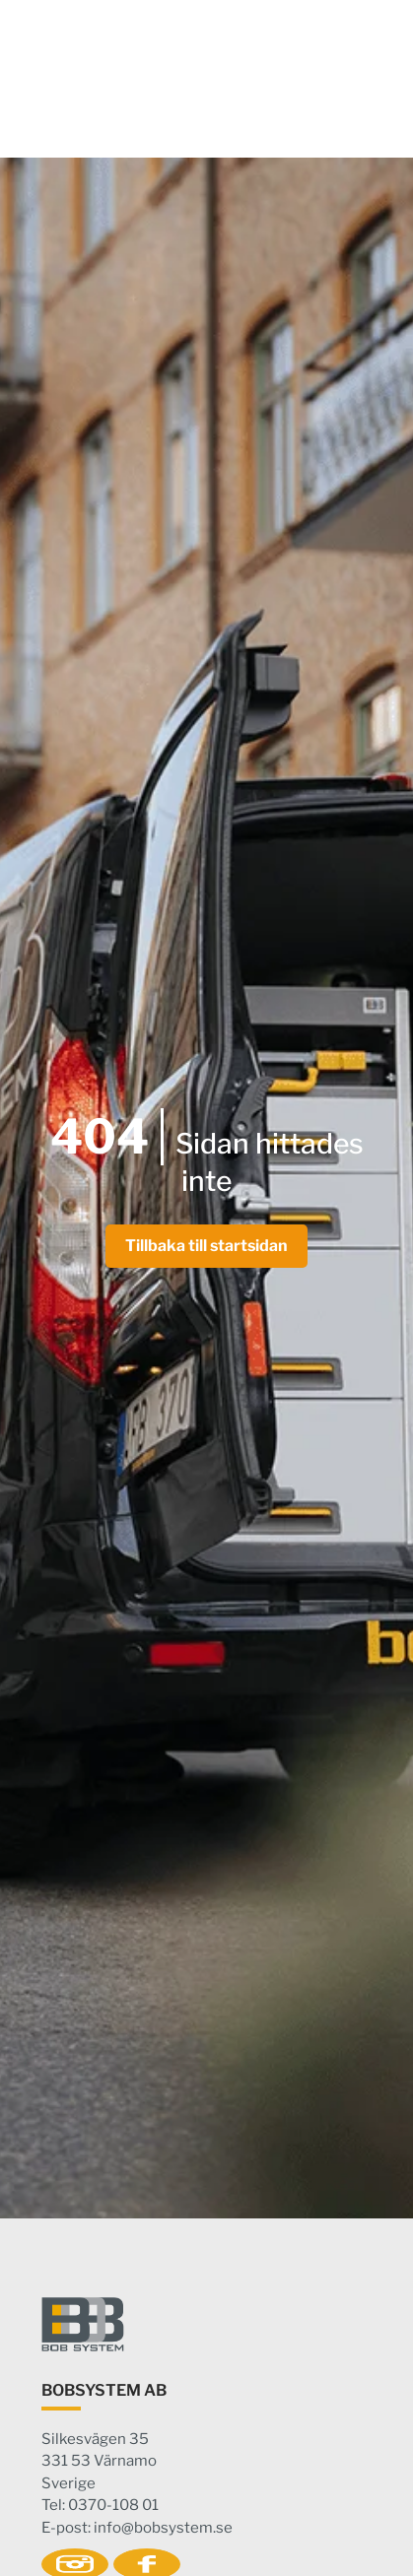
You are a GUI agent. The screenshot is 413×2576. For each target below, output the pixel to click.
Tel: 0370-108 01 (100, 2505)
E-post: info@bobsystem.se (137, 2528)
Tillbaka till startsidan (206, 1245)
